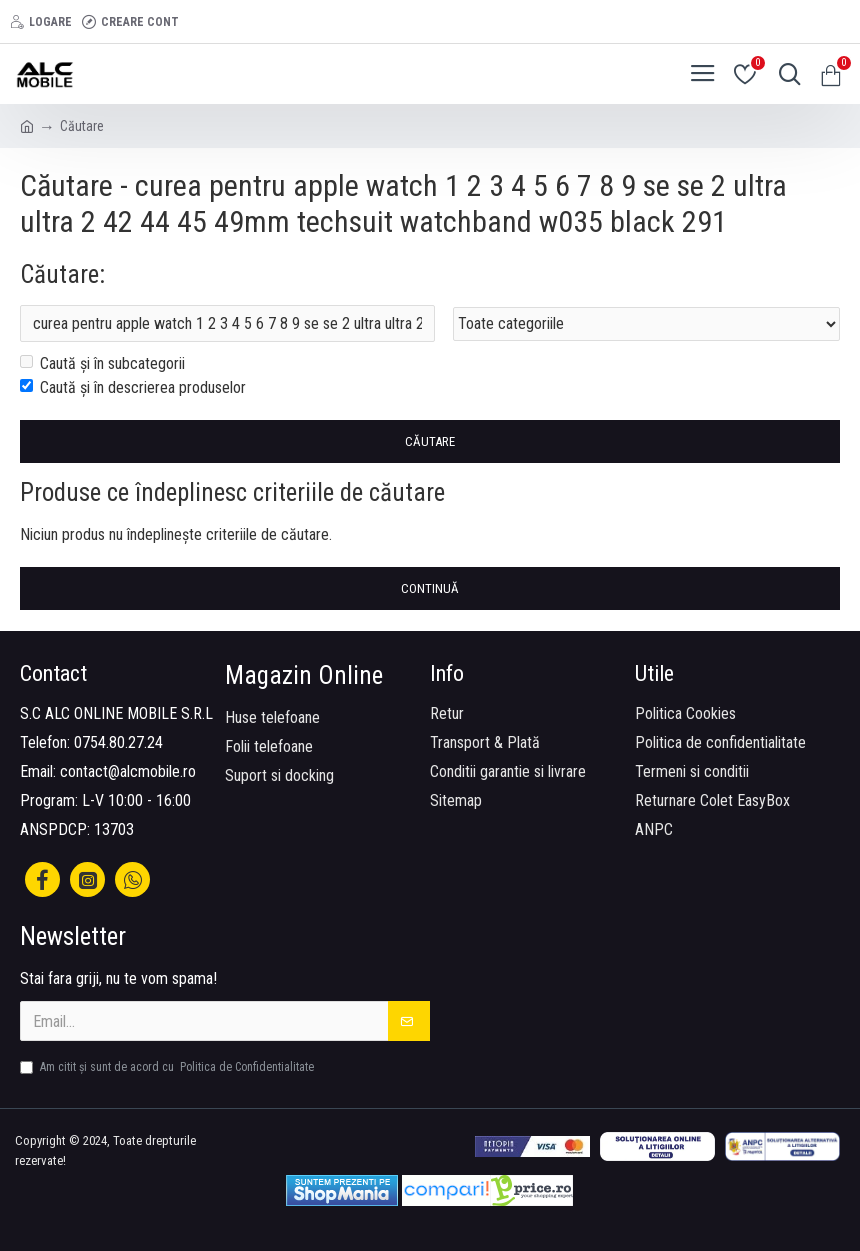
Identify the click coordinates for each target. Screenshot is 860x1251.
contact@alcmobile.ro (128, 771)
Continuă (430, 589)
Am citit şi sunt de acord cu (168, 1067)
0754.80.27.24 (118, 742)
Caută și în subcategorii (102, 364)
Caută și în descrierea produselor (133, 388)
